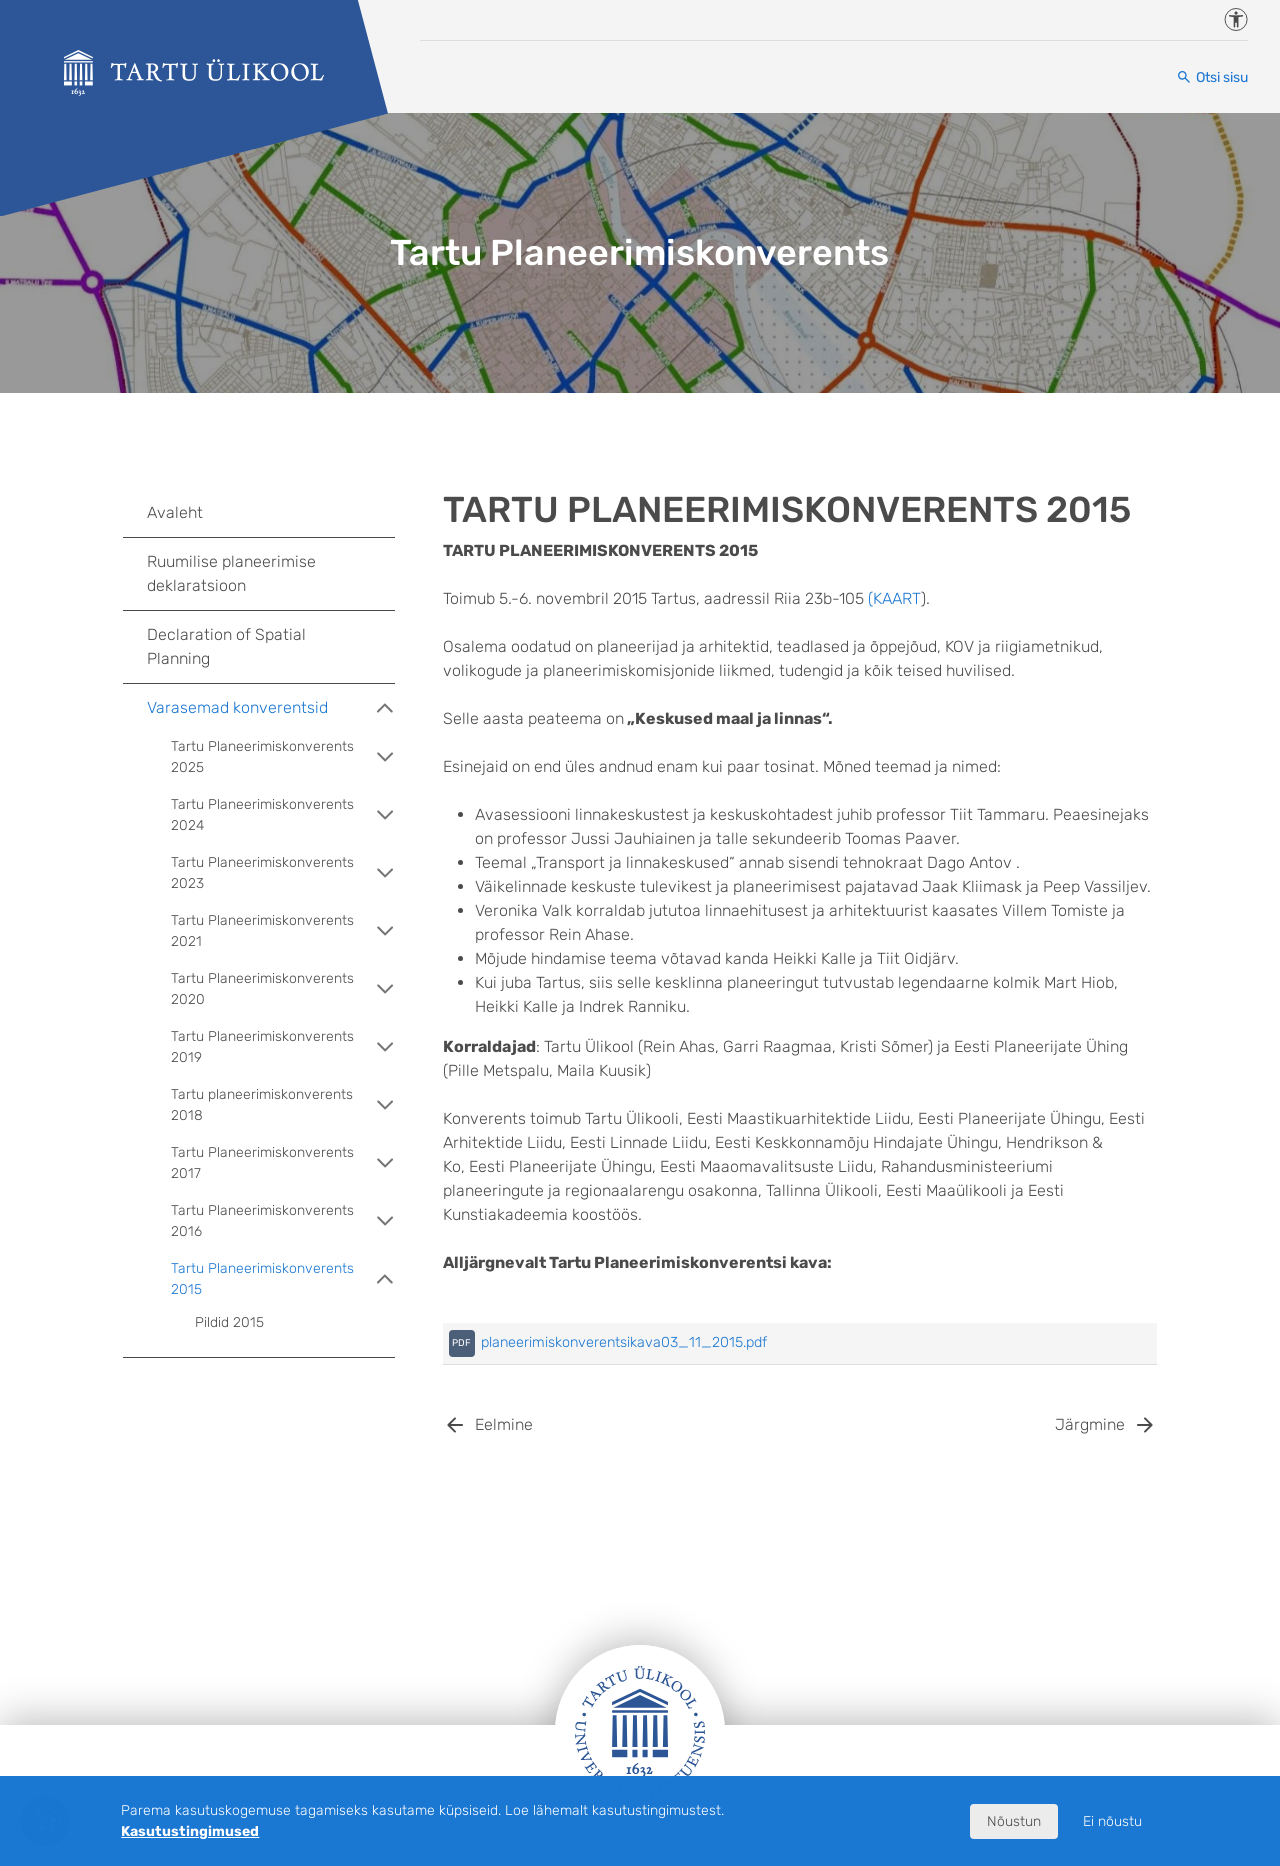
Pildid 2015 (229, 1322)
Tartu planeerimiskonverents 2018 (283, 1105)
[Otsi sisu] (1212, 77)
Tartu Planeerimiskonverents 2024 (283, 815)
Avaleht (175, 512)
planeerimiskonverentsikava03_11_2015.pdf (624, 1342)
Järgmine (1090, 1424)
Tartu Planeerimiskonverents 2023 (283, 873)
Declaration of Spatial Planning (226, 646)
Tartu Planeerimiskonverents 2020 (283, 989)
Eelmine (504, 1424)
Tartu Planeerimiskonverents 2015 (283, 1279)
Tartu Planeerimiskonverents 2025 (283, 757)
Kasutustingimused (190, 1831)
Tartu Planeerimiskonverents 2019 (283, 1047)
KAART (897, 598)
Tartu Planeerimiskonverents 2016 (283, 1221)
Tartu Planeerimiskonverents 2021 (283, 931)
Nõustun (1014, 1821)
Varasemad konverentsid (271, 708)
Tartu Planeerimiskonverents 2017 (283, 1163)
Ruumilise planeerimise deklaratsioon (231, 573)
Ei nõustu (1112, 1821)
